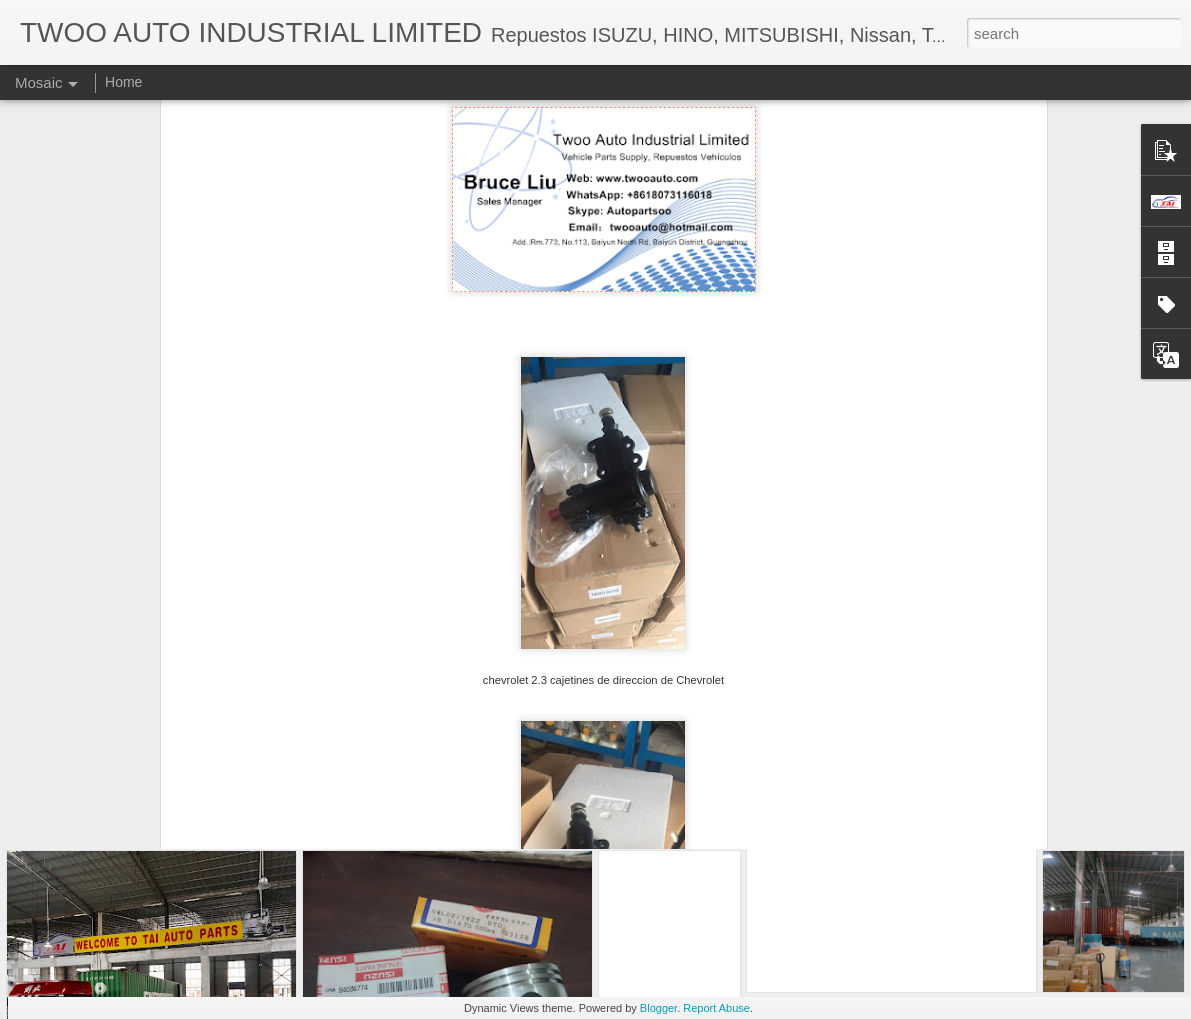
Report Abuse (716, 1008)
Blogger (658, 1008)
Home (123, 82)
